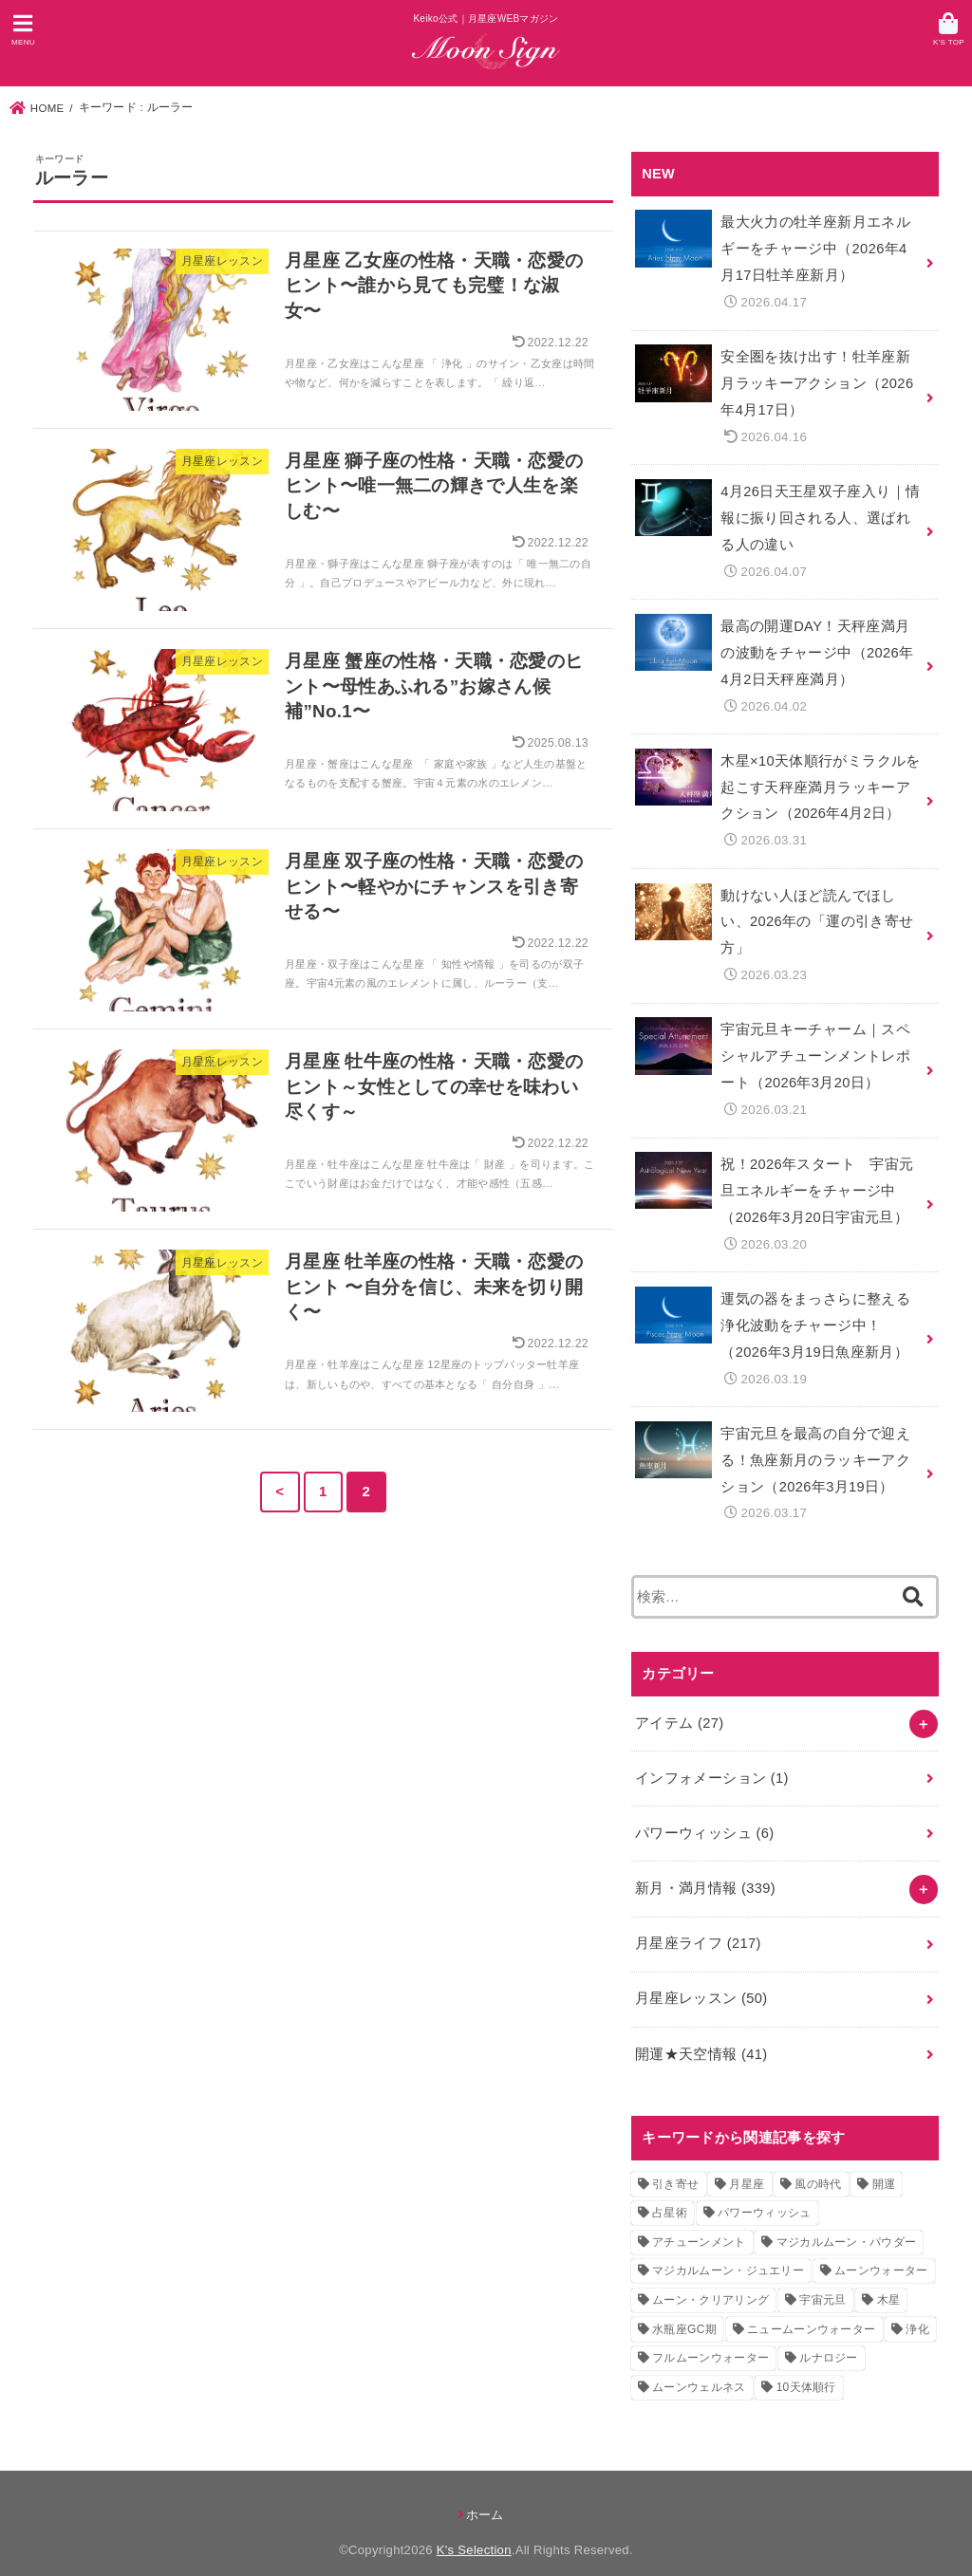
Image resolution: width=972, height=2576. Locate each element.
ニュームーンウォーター (811, 2309)
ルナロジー (828, 2337)
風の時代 (817, 2164)
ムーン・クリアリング (710, 2280)
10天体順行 (806, 2367)
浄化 (917, 2309)
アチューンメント (698, 2222)
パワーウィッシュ (704, 1816)
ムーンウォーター (880, 2251)
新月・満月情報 (705, 1871)
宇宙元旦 (822, 2280)
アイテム (679, 1706)
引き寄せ (675, 2164)
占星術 (669, 2193)
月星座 (746, 2164)
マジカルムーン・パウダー (846, 2222)
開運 (884, 2164)
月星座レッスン (701, 1980)
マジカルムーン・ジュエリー (728, 2251)
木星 (889, 2280)
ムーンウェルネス (698, 2367)
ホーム (485, 2495)
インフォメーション (711, 1762)
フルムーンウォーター (710, 2337)
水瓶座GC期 (684, 2309)
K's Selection (474, 2531)
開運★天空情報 (701, 2034)
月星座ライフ (697, 1925)
